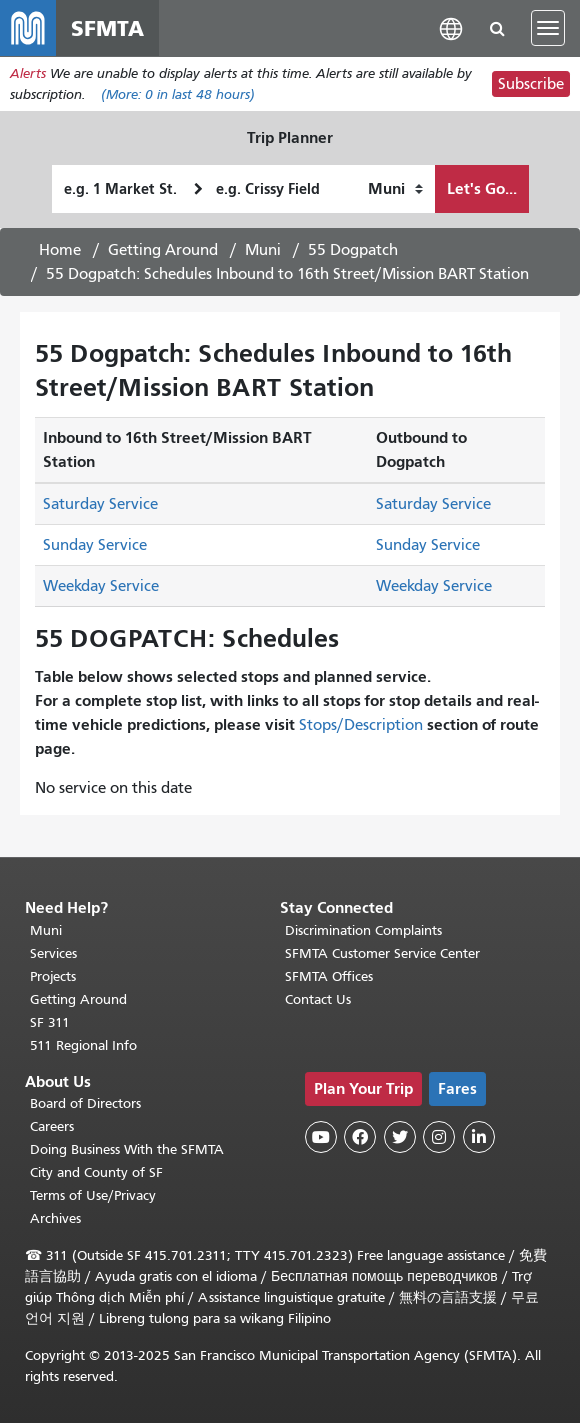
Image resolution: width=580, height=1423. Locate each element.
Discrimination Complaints (363, 930)
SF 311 (50, 1022)
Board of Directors (85, 1103)
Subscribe (531, 84)
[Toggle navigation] (548, 28)
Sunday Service (95, 545)
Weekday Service (101, 586)
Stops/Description (361, 725)
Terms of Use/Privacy (93, 1195)
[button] (451, 27)
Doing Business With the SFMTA (127, 1149)
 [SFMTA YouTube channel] (321, 1137)
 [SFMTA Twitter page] (400, 1137)
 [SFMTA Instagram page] (439, 1137)
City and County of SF (96, 1172)
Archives (55, 1218)
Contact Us (318, 999)
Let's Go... (482, 188)
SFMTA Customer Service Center (382, 953)
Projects (53, 976)
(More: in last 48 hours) (178, 94)
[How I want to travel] (395, 189)
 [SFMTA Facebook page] (360, 1137)
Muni (263, 250)
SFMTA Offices (329, 976)
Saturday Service (100, 504)
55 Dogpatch (353, 250)
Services (53, 953)
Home (60, 250)
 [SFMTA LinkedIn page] (479, 1137)
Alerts (28, 73)
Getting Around (163, 250)
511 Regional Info (83, 1045)
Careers (52, 1126)
